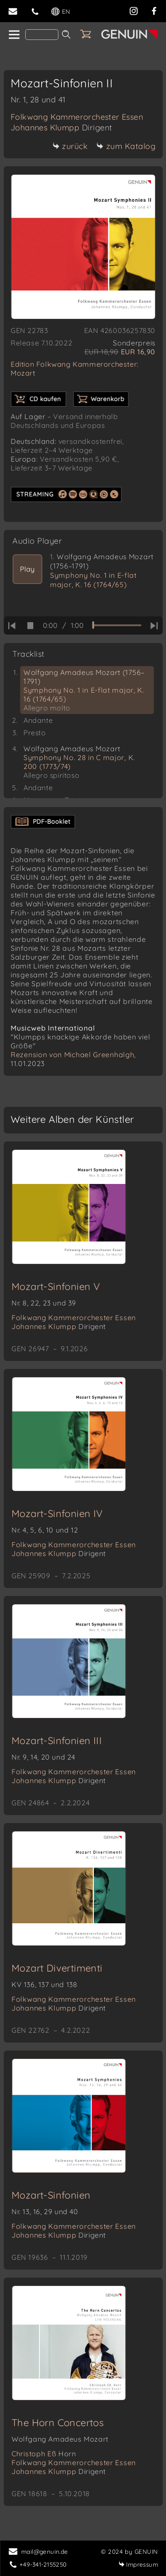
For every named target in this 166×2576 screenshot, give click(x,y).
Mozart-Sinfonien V (56, 1286)
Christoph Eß (44, 2453)
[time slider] (116, 625)
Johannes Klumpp (61, 127)
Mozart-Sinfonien (51, 2195)
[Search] (41, 34)
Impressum (138, 2564)
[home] (13, 35)
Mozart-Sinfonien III (57, 1740)
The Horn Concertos (58, 2422)
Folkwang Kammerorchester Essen (77, 117)
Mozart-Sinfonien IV (57, 1513)
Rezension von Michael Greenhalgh (72, 1054)
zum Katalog (126, 146)
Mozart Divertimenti (57, 1968)
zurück (70, 146)
